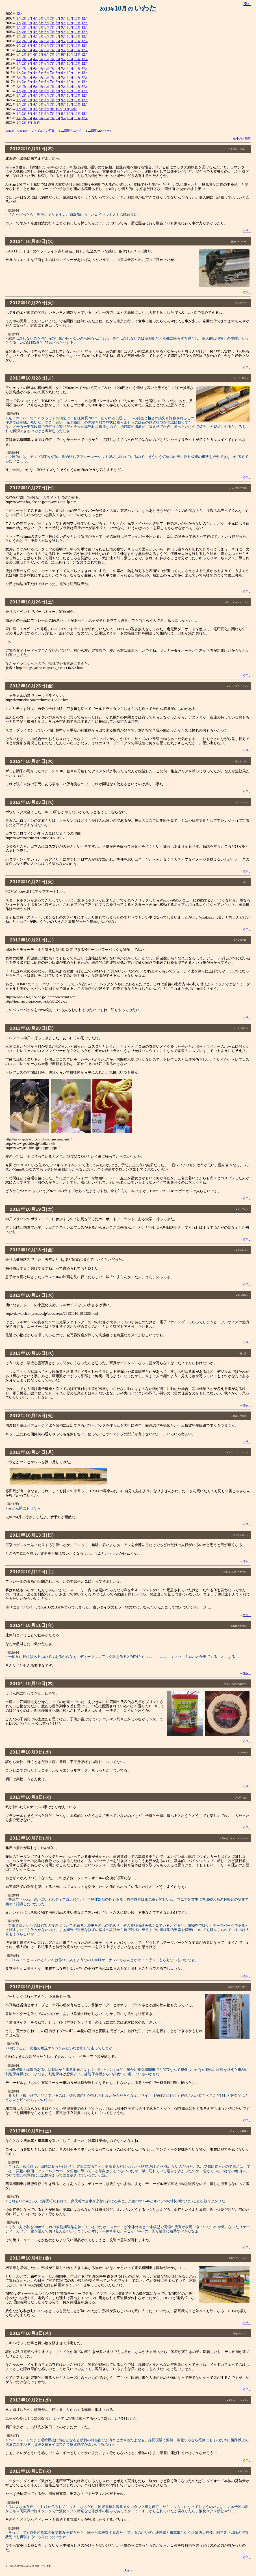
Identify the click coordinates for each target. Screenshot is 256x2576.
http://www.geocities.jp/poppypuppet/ (32, 1148)
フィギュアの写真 (42, 130)
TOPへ (128, 2570)
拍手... (247, 231)
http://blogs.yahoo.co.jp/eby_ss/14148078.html (50, 668)
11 (77, 18)
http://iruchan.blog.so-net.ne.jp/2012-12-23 (36, 1001)
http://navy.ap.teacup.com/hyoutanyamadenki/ (38, 1139)
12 (19, 13)
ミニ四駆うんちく (70, 130)
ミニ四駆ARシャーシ (99, 130)
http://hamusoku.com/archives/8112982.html (37, 700)
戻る (247, 4)
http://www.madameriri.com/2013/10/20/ (34, 838)
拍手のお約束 (242, 138)
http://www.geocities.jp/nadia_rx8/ (30, 1143)
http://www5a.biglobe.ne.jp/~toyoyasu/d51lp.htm (40, 502)
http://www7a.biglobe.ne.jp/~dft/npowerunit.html (40, 997)
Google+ (22, 130)
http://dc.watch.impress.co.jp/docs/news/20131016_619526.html (51, 1313)
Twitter (9, 130)
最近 (36, 122)
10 (70, 18)
